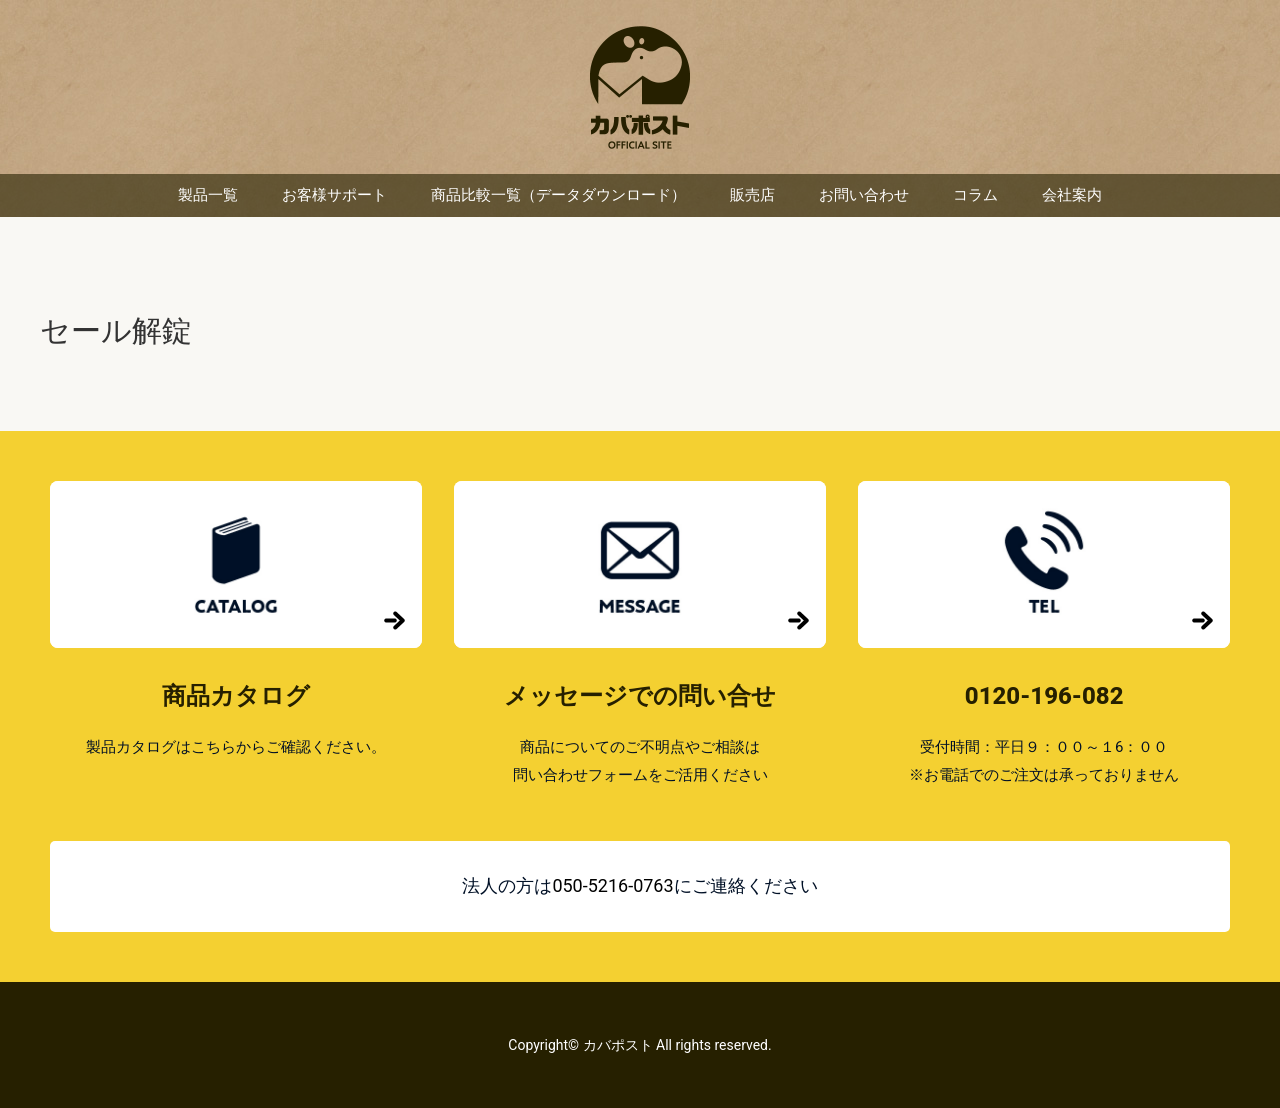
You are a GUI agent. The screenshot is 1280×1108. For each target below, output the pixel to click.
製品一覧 (208, 195)
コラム (975, 195)
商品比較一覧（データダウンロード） (558, 195)
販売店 (752, 195)
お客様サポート (334, 195)
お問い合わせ (864, 195)
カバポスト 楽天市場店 (640, 87)
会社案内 (1072, 195)
